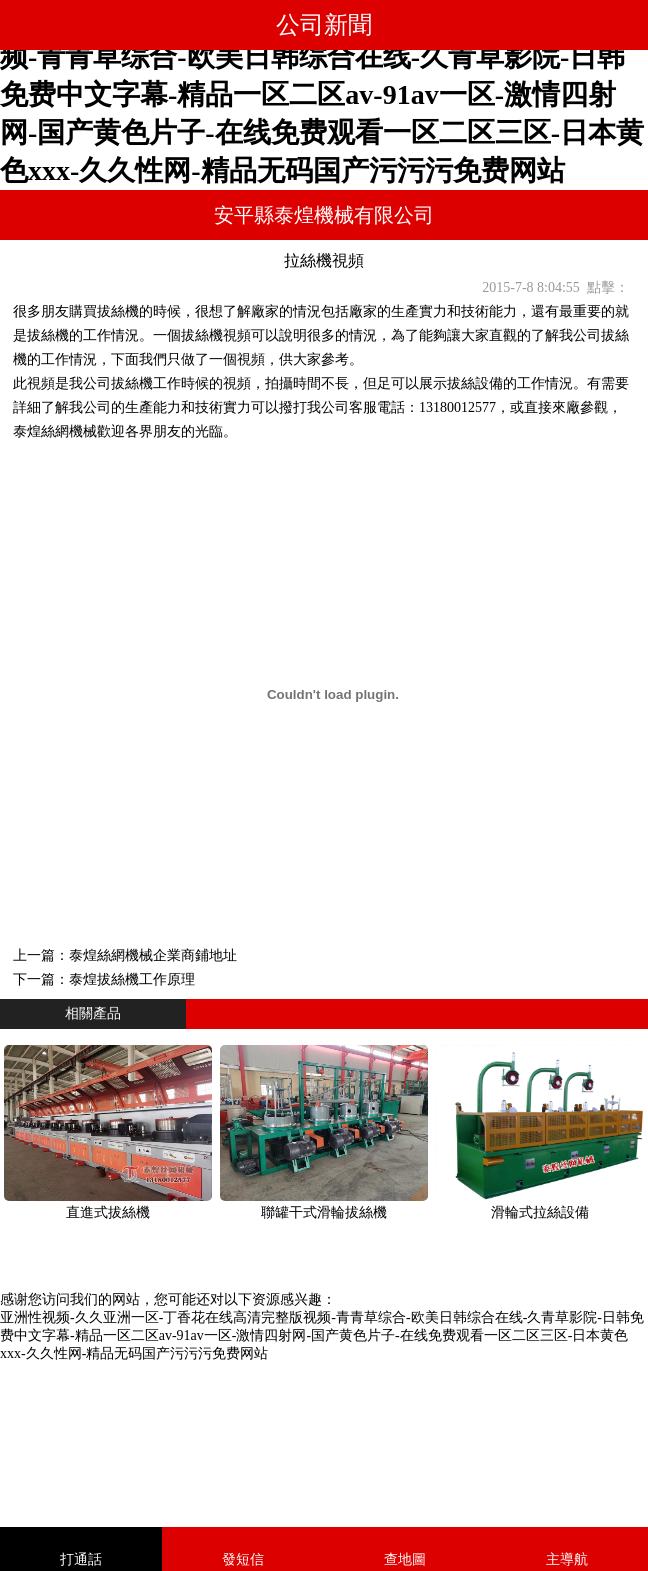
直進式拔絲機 (108, 1212)
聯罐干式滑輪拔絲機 (324, 1212)
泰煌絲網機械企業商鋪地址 (153, 955)
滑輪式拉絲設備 (540, 1212)
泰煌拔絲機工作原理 (132, 979)
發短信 (243, 1559)
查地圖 (405, 1559)
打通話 (81, 1559)
